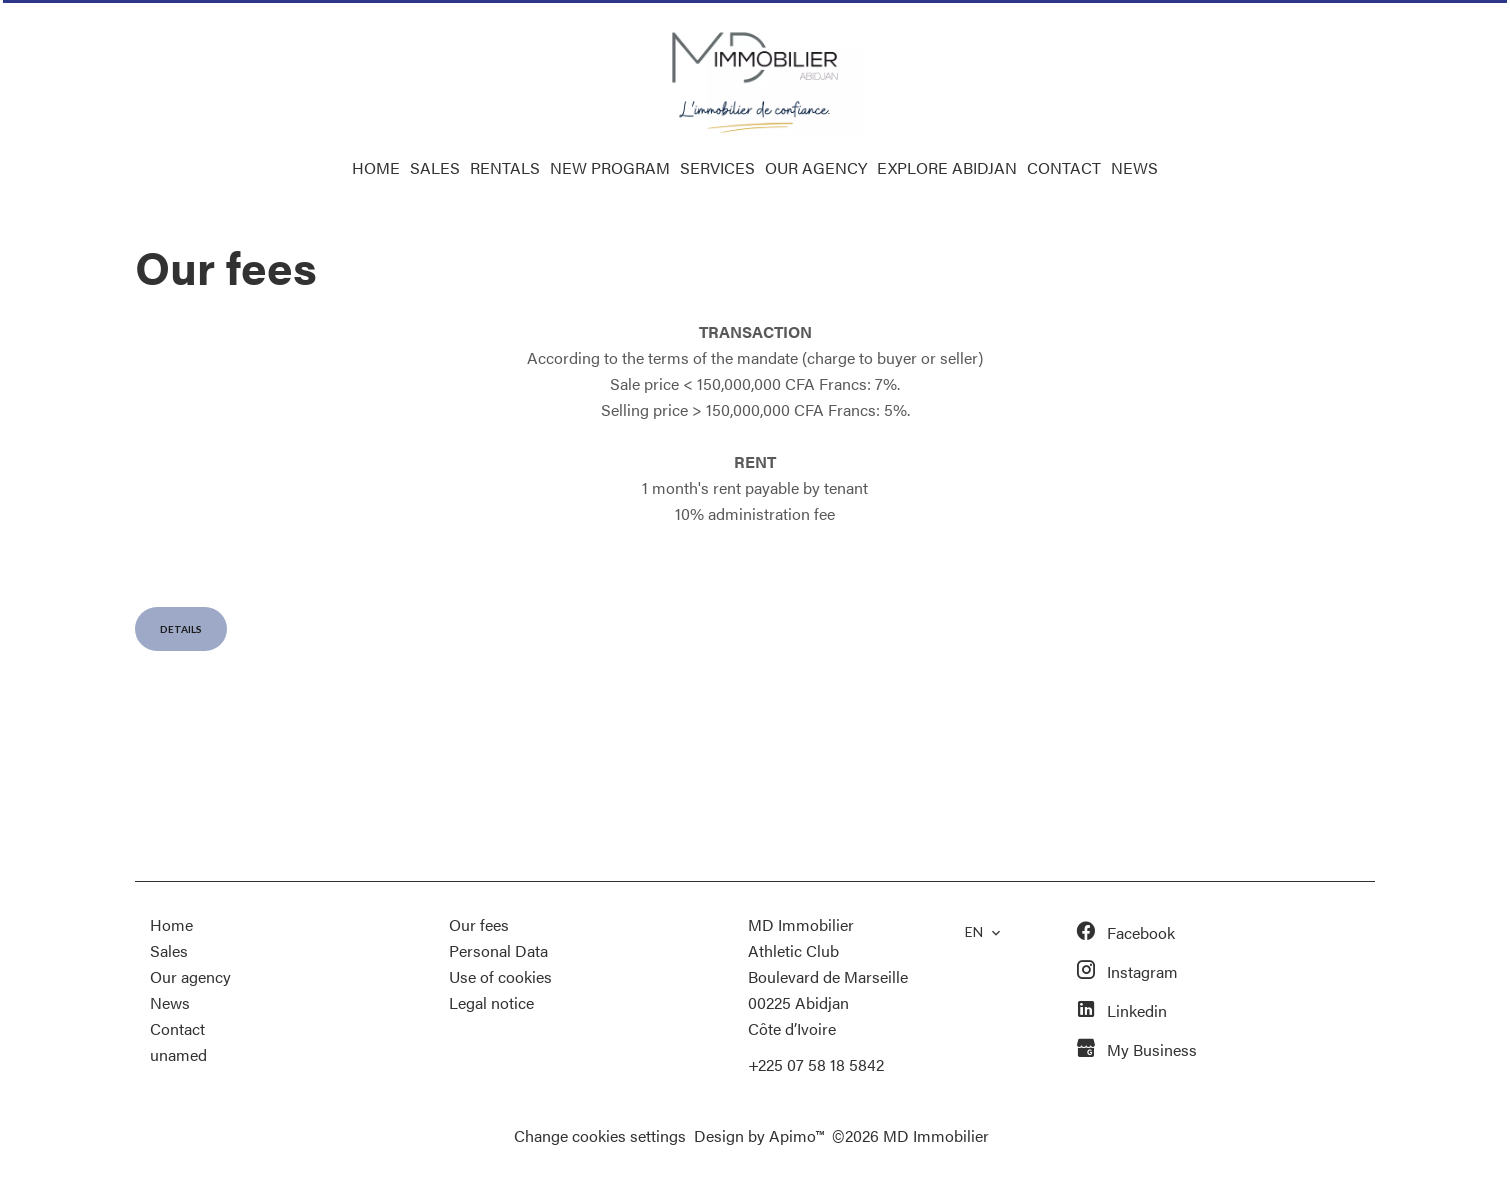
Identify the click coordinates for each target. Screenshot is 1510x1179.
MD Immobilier (801, 924)
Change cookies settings (600, 1135)
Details (181, 629)
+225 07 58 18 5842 (816, 1064)
